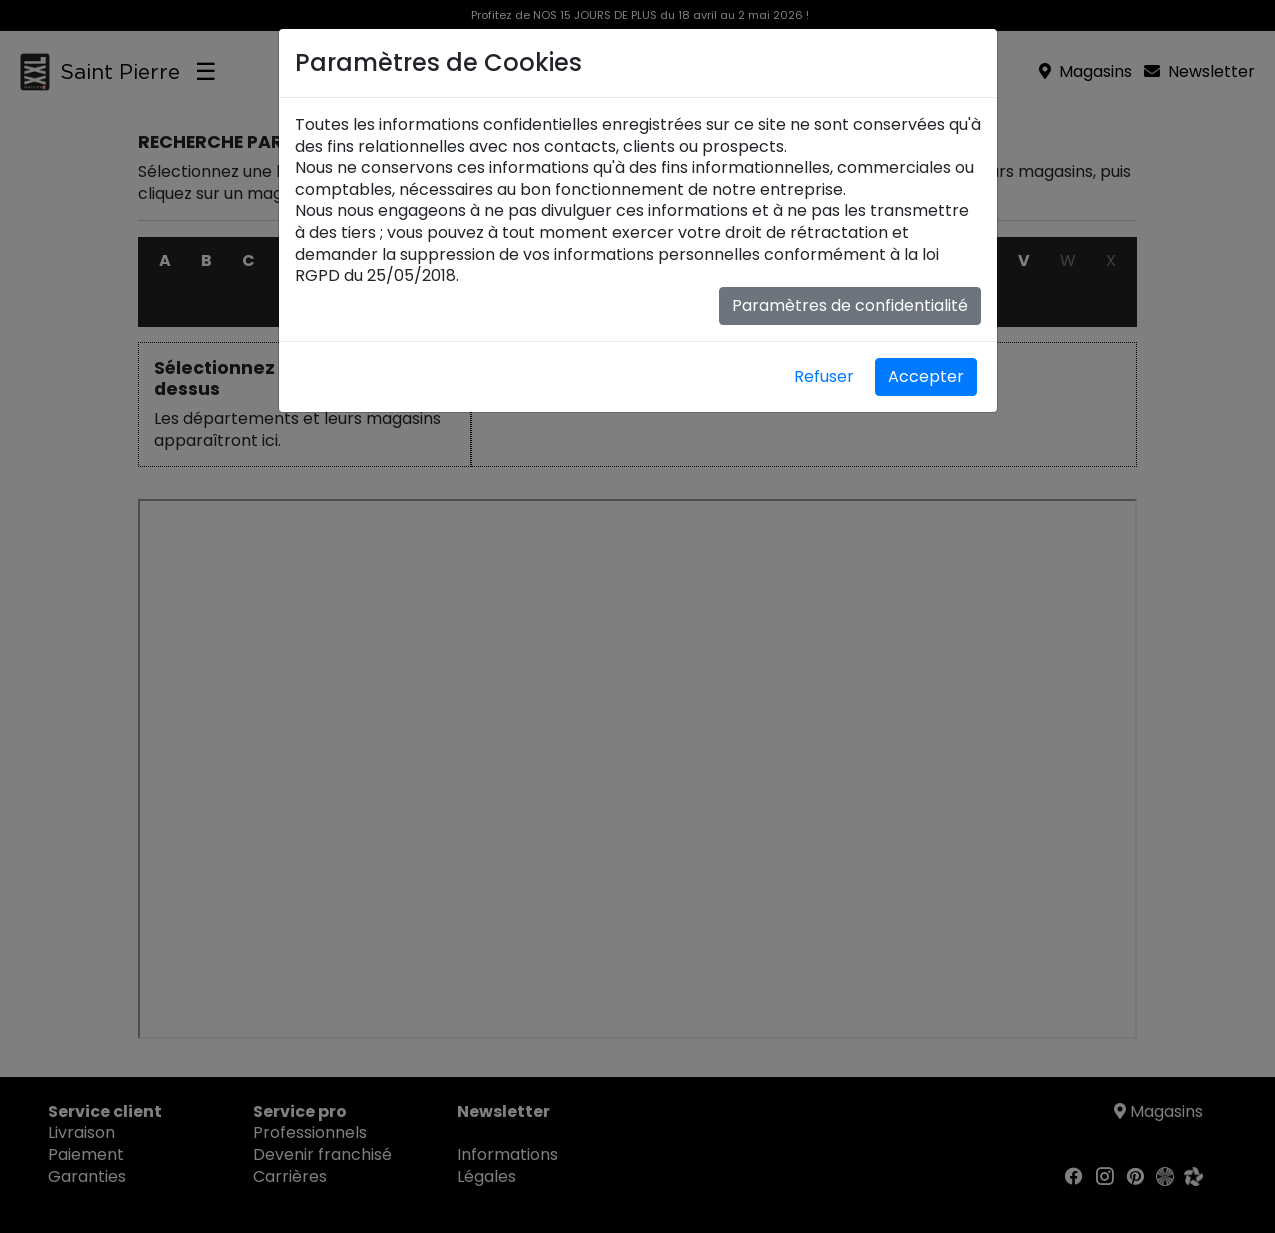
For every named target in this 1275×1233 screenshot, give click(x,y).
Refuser (824, 376)
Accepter (926, 376)
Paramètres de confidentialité (850, 305)
